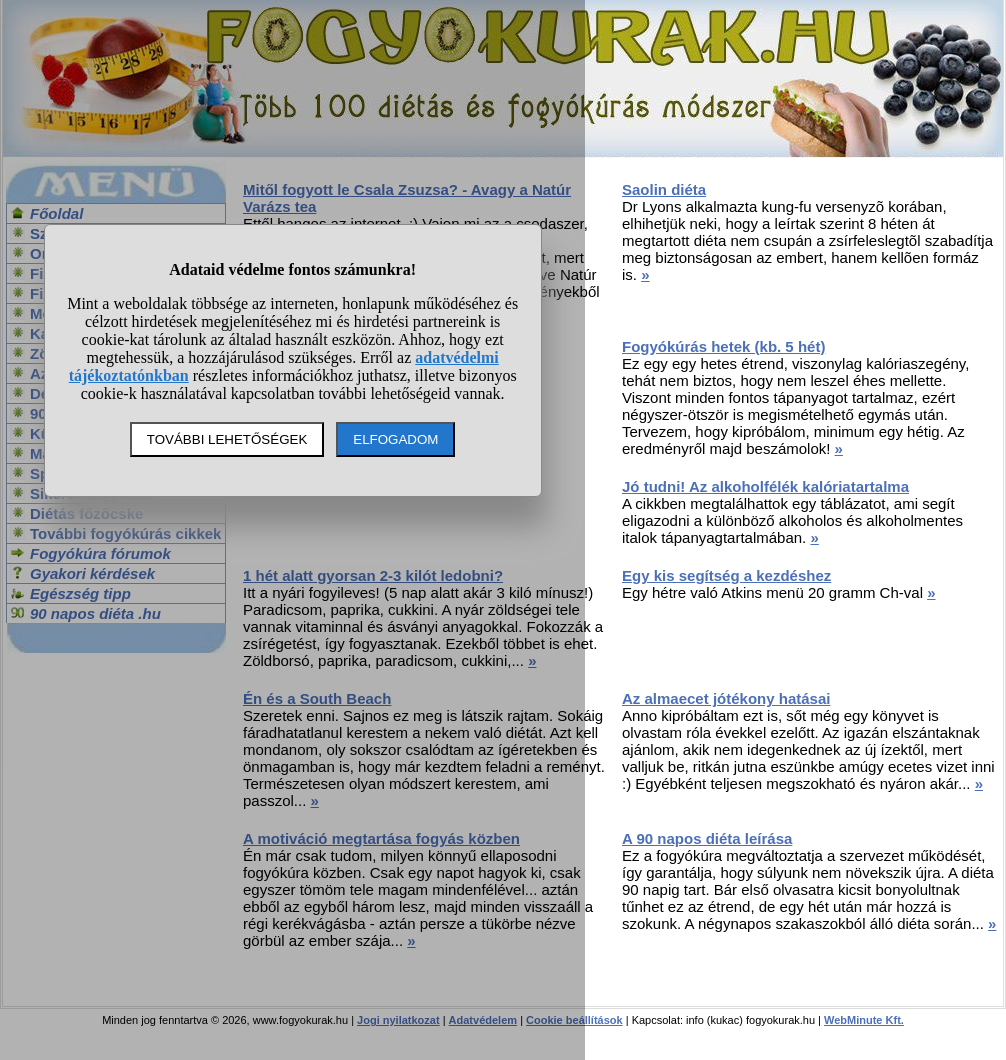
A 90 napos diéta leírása (707, 838)
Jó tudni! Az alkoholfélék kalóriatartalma (765, 486)
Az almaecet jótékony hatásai (726, 698)
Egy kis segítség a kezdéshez (726, 575)
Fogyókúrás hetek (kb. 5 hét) (723, 346)
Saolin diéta (664, 189)
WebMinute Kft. (864, 1020)
